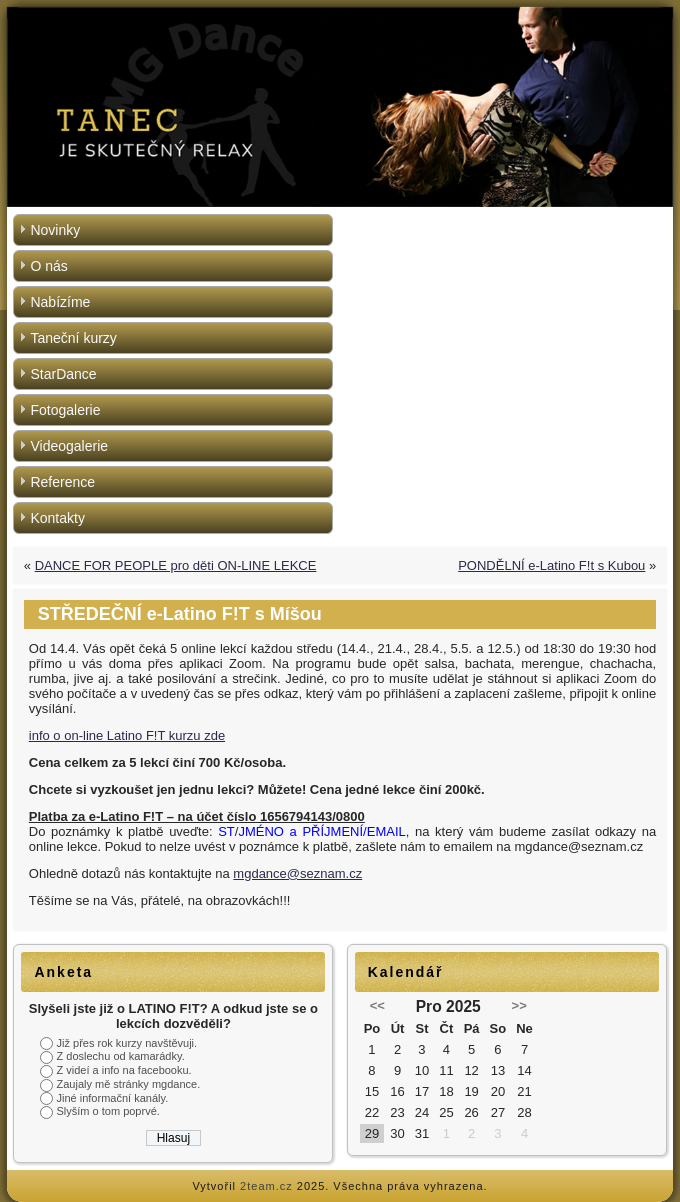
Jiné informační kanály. (113, 1098)
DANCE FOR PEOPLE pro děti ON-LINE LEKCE (176, 565)
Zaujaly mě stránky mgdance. (129, 1084)
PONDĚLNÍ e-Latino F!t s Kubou (551, 565)
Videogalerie (69, 446)
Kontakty (57, 518)
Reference (62, 482)
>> (519, 1005)
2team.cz (266, 1186)
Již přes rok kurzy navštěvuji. (127, 1043)
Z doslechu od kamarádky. (121, 1056)
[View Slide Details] (340, 107)
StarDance (63, 374)
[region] (340, 107)
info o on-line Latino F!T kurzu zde (127, 735)
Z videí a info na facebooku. (124, 1070)
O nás (48, 266)
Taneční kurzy (73, 338)
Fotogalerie (65, 410)
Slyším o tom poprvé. (108, 1111)
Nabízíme (60, 302)
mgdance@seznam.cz (297, 873)
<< (377, 1005)
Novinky (55, 230)
